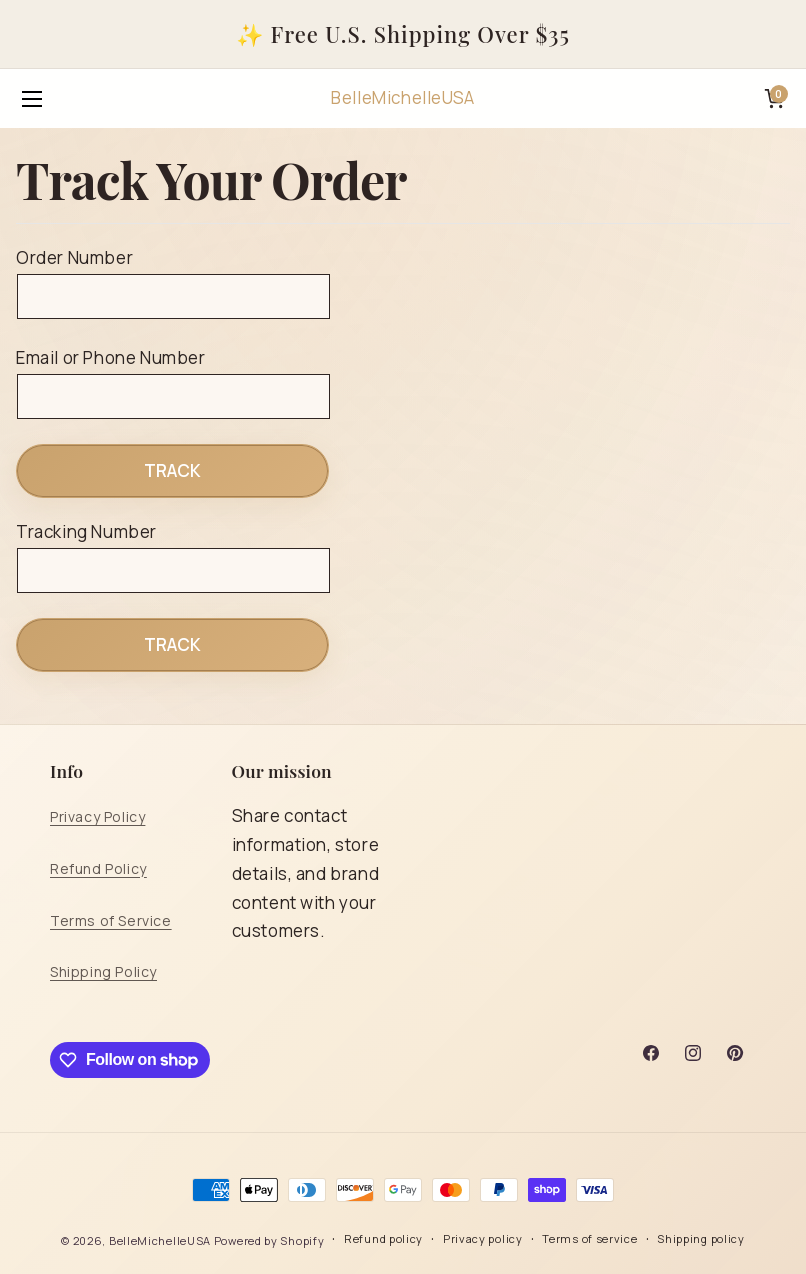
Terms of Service (111, 920)
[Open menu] (32, 99)
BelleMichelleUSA (160, 1240)
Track (173, 470)
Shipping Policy (103, 971)
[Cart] (774, 99)
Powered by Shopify (269, 1240)
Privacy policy (483, 1238)
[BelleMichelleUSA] (403, 98)
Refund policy (383, 1238)
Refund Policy (98, 868)
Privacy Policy (97, 816)
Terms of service (589, 1238)
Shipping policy (701, 1238)
